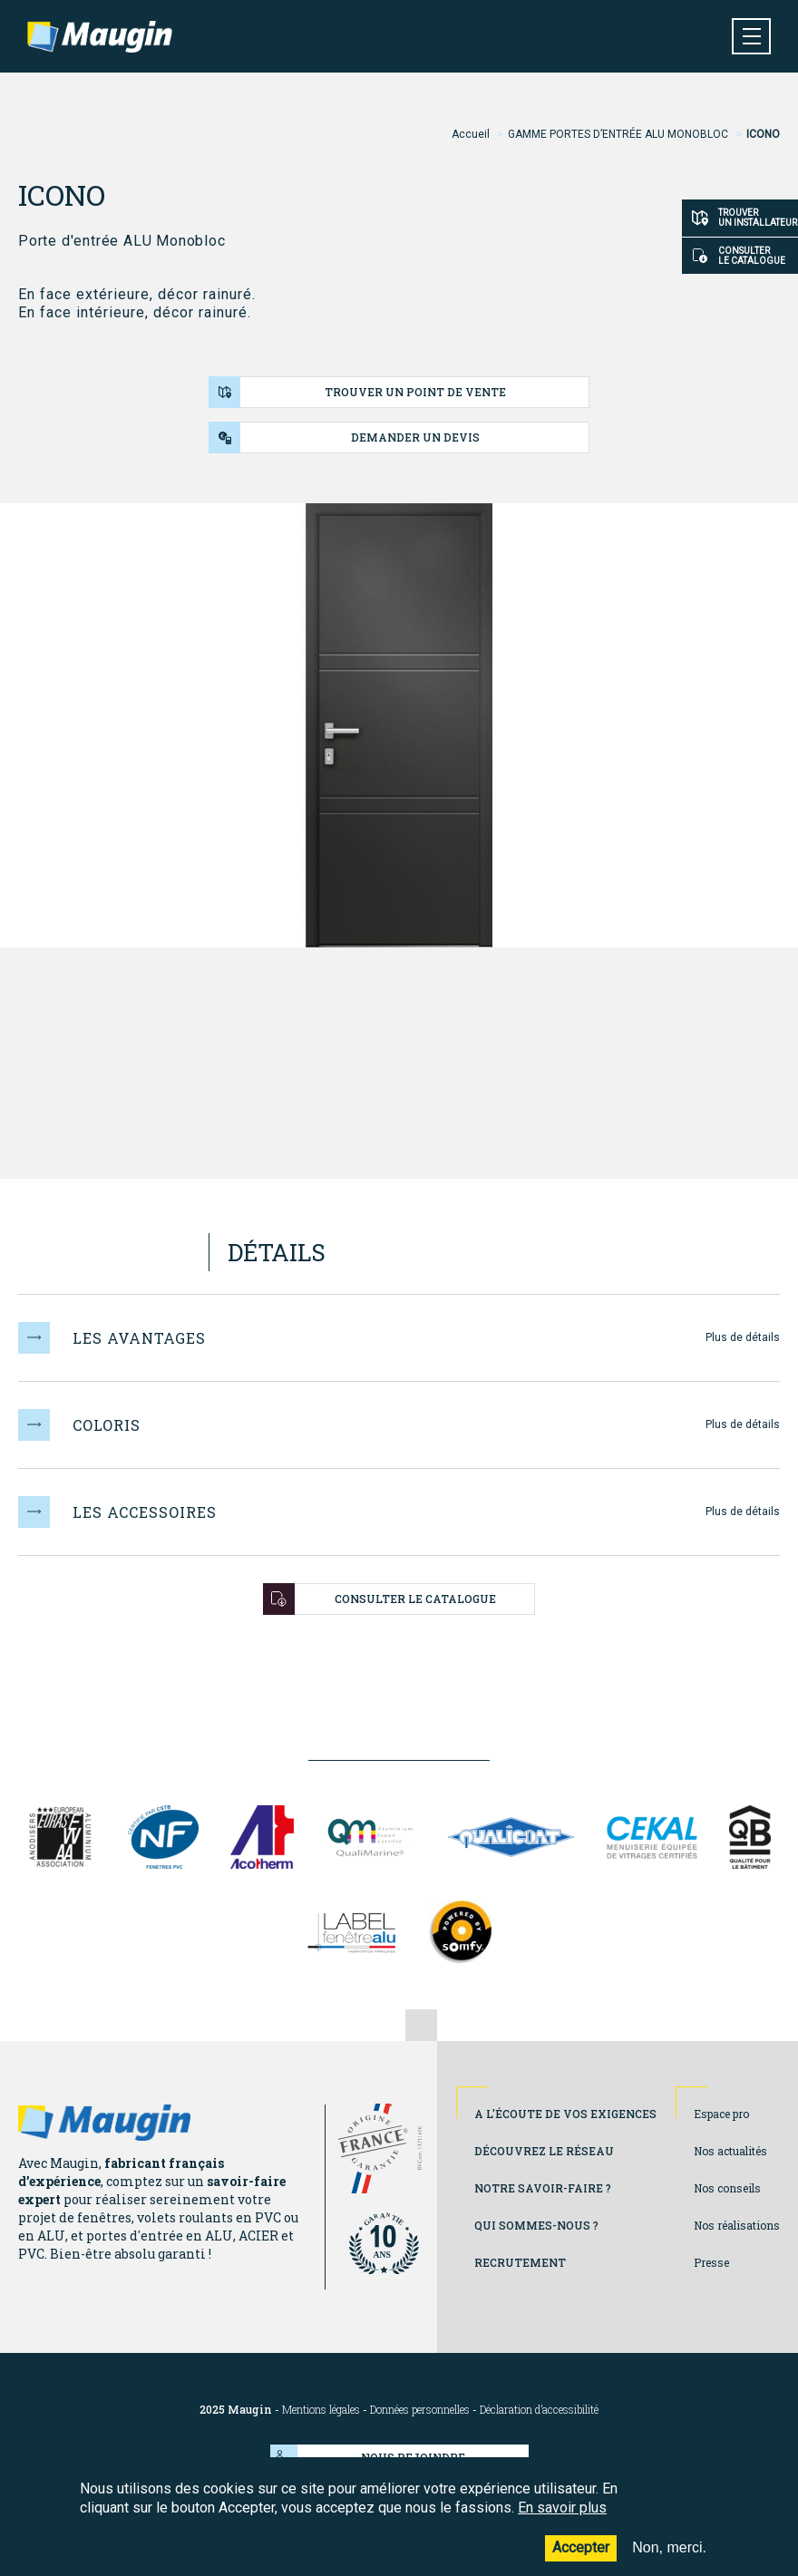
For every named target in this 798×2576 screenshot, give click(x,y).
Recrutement (520, 2262)
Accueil (471, 134)
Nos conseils (727, 2188)
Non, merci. (669, 2554)
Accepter (580, 2554)
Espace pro (721, 2113)
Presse (711, 2262)
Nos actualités (730, 2150)
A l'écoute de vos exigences (565, 2113)
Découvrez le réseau (544, 2150)
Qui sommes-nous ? (536, 2225)
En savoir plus (562, 2514)
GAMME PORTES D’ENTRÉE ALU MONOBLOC (618, 134)
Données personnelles (420, 2409)
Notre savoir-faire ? (542, 2188)
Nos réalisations (737, 2225)
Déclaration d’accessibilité (539, 2409)
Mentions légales (321, 2409)
